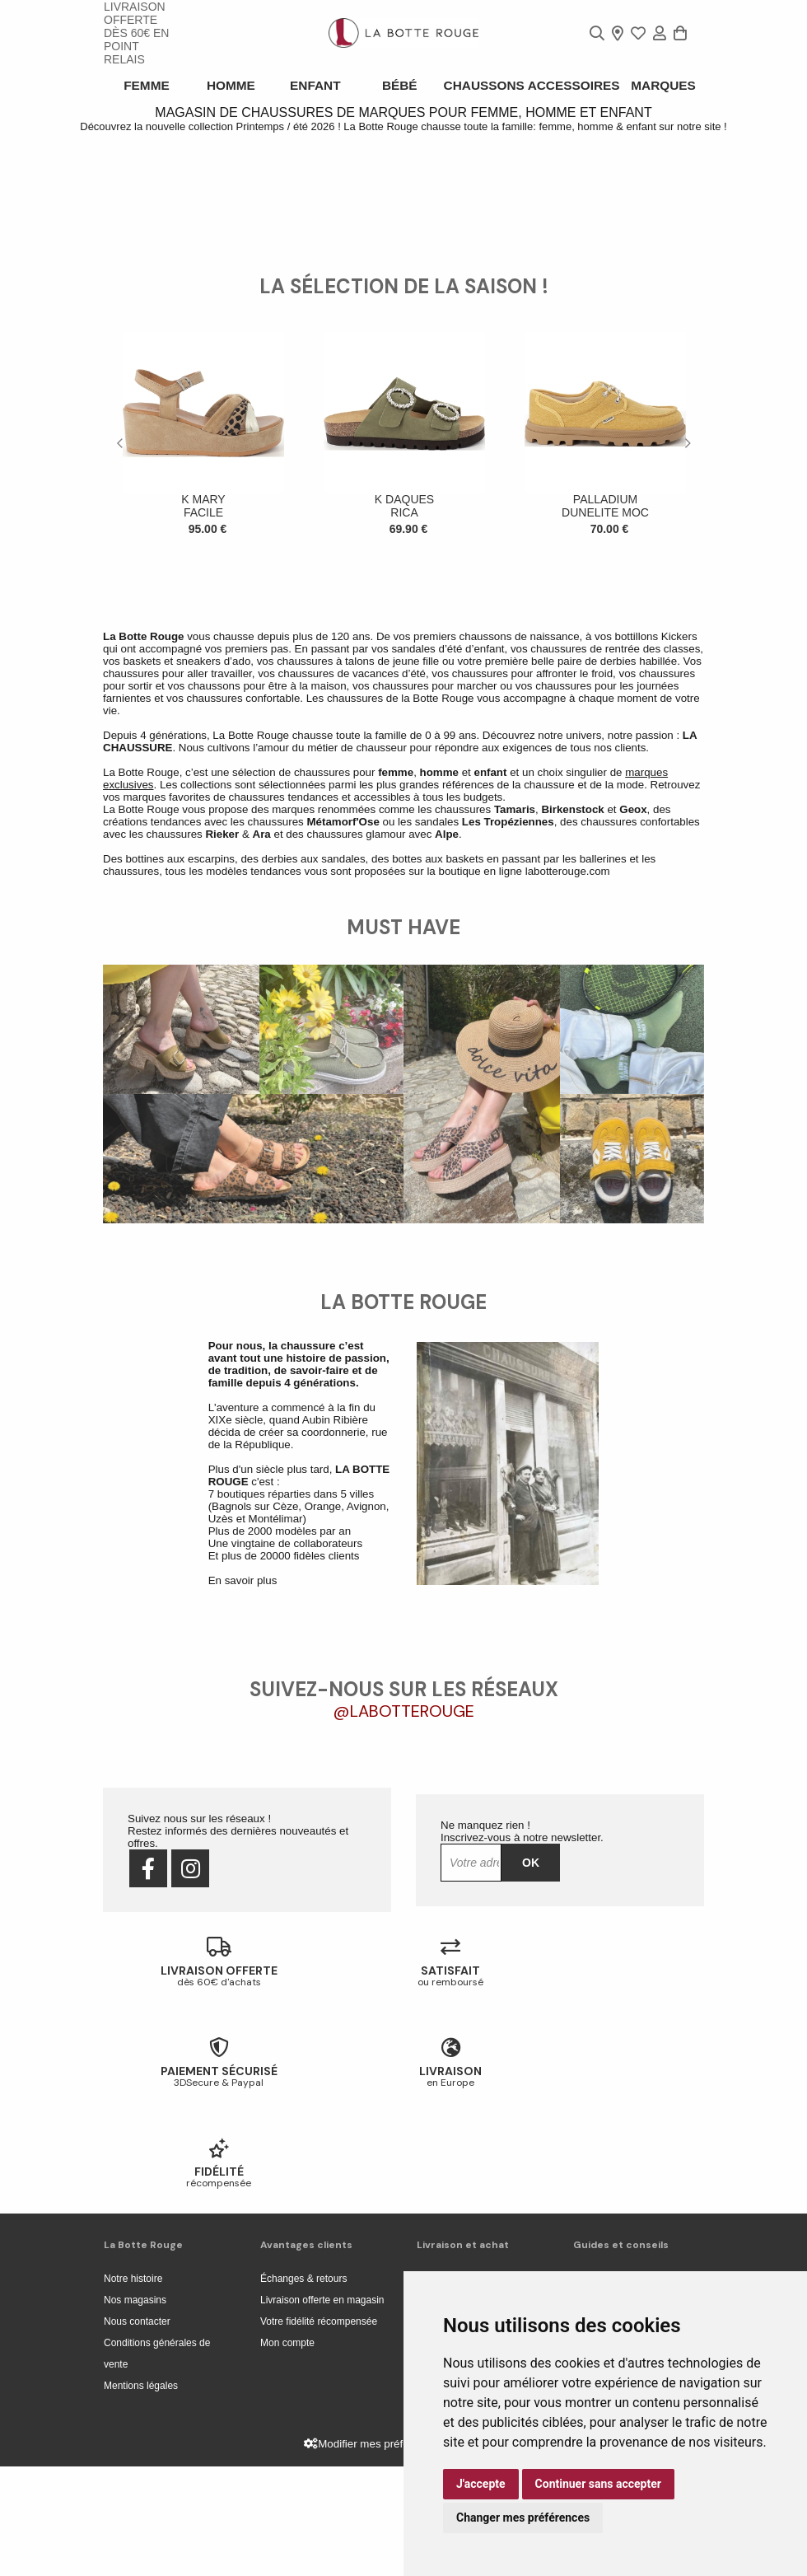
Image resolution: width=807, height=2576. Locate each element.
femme (395, 1083)
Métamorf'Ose (342, 1132)
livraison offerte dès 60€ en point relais (136, 33)
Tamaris (514, 1120)
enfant (489, 1083)
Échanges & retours (303, 2388)
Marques (661, 84)
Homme (232, 84)
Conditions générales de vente (157, 2463)
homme (439, 1083)
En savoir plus (243, 1891)
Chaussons (489, 84)
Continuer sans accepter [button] (598, 2483)
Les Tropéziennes (508, 1132)
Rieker (222, 1144)
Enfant (318, 84)
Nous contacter (137, 2431)
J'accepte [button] (481, 2483)
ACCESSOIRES (576, 84)
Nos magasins (135, 2409)
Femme (146, 84)
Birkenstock (572, 1120)
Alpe (447, 1144)
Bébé (404, 84)
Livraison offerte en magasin (322, 2409)
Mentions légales (141, 2495)
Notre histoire (133, 2388)
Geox (632, 1120)
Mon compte (287, 2452)
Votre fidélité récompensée (318, 2431)
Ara (262, 1144)
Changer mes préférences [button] (523, 2517)
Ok (530, 2172)
